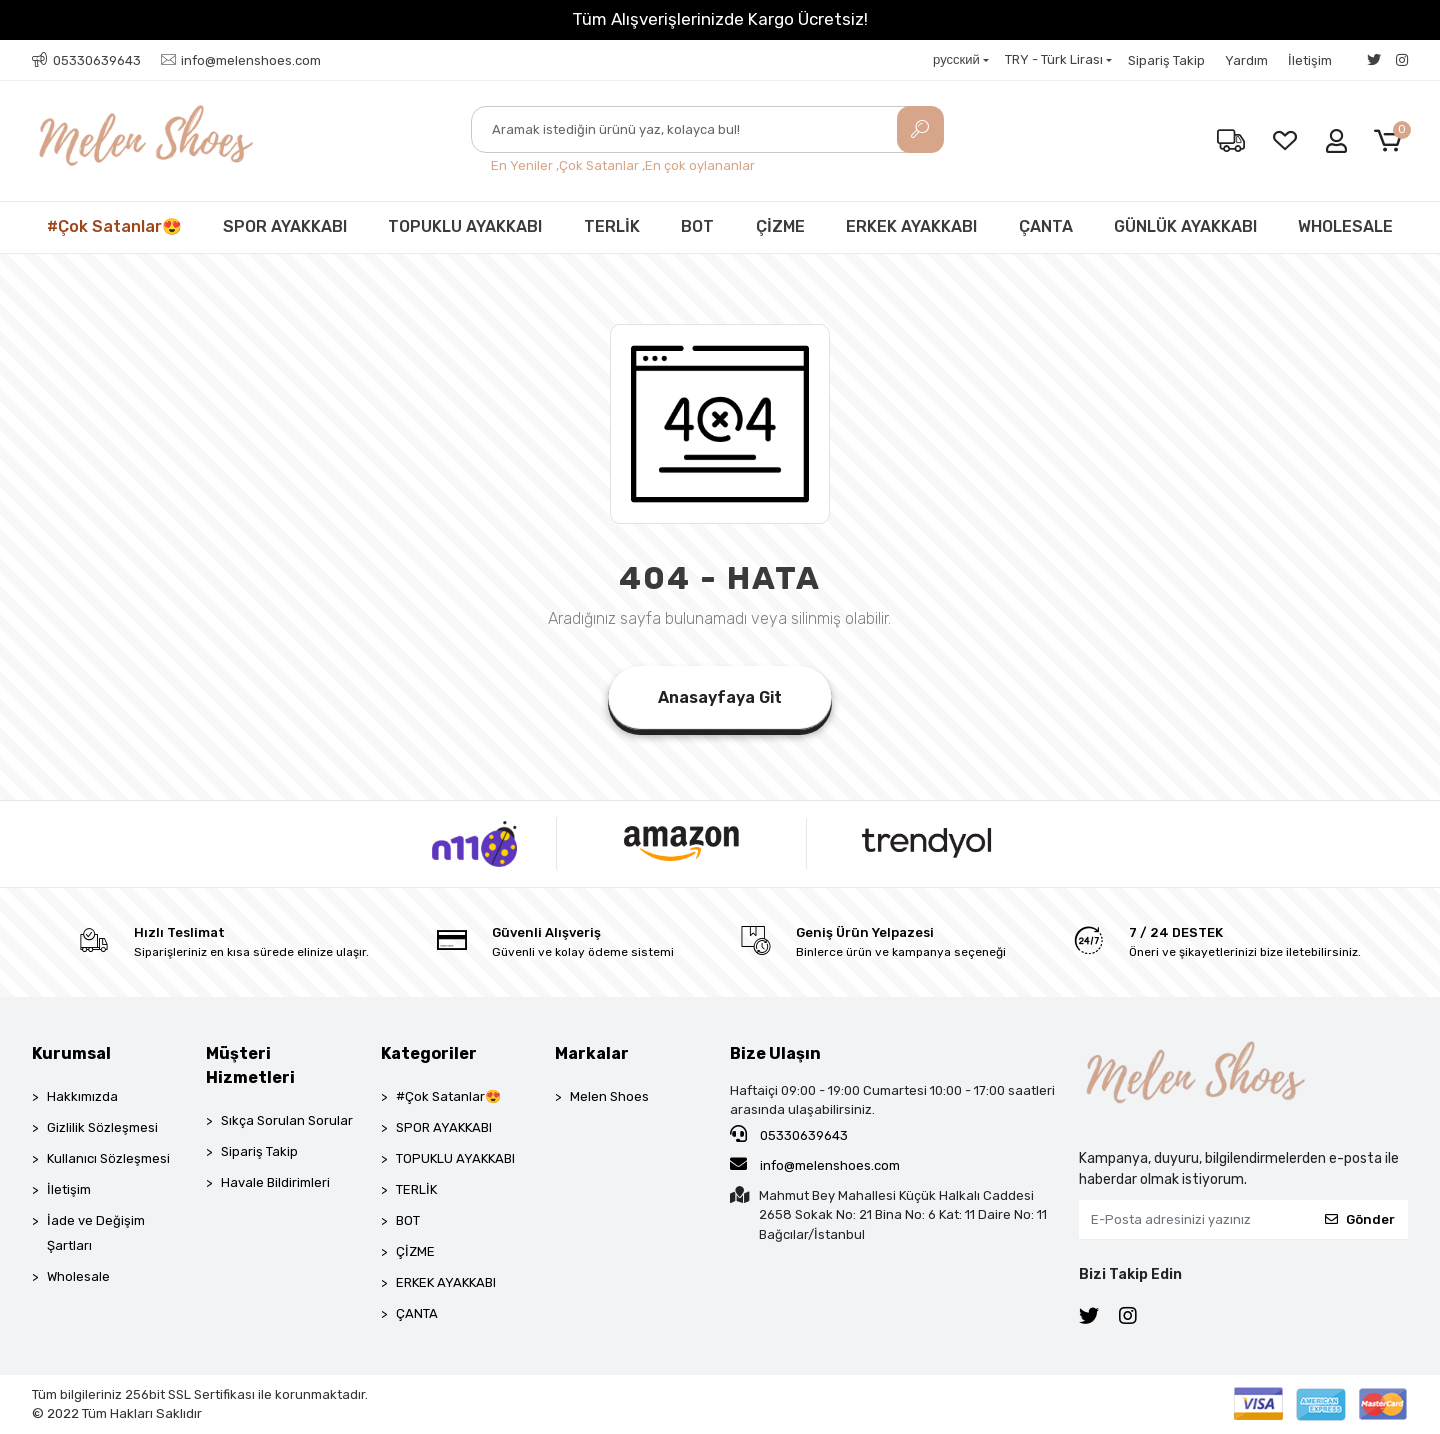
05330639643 (789, 1134)
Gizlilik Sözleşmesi (102, 1127)
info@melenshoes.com (815, 1164)
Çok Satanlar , (602, 165)
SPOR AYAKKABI (285, 226)
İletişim (1310, 60)
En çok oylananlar (700, 165)
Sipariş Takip (1166, 60)
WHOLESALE (1345, 226)
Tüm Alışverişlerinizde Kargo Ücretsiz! (720, 19)
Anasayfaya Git (720, 697)
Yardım (1246, 60)
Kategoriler (429, 1053)
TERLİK (612, 226)
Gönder (1360, 1219)
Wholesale (78, 1276)
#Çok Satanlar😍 (114, 226)
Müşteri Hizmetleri (250, 1065)
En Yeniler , (525, 165)
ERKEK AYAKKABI (911, 226)
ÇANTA (1046, 226)
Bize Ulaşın (775, 1053)
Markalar (592, 1053)
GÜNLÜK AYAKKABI (1185, 226)
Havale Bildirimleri (275, 1182)
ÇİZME (780, 226)
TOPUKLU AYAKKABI (465, 226)
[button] (1391, 141)
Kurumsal (71, 1053)
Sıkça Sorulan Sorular (287, 1120)
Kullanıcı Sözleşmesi (108, 1158)
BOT (697, 226)
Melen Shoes (609, 1096)
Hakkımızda (82, 1096)
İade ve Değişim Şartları (96, 1233)
